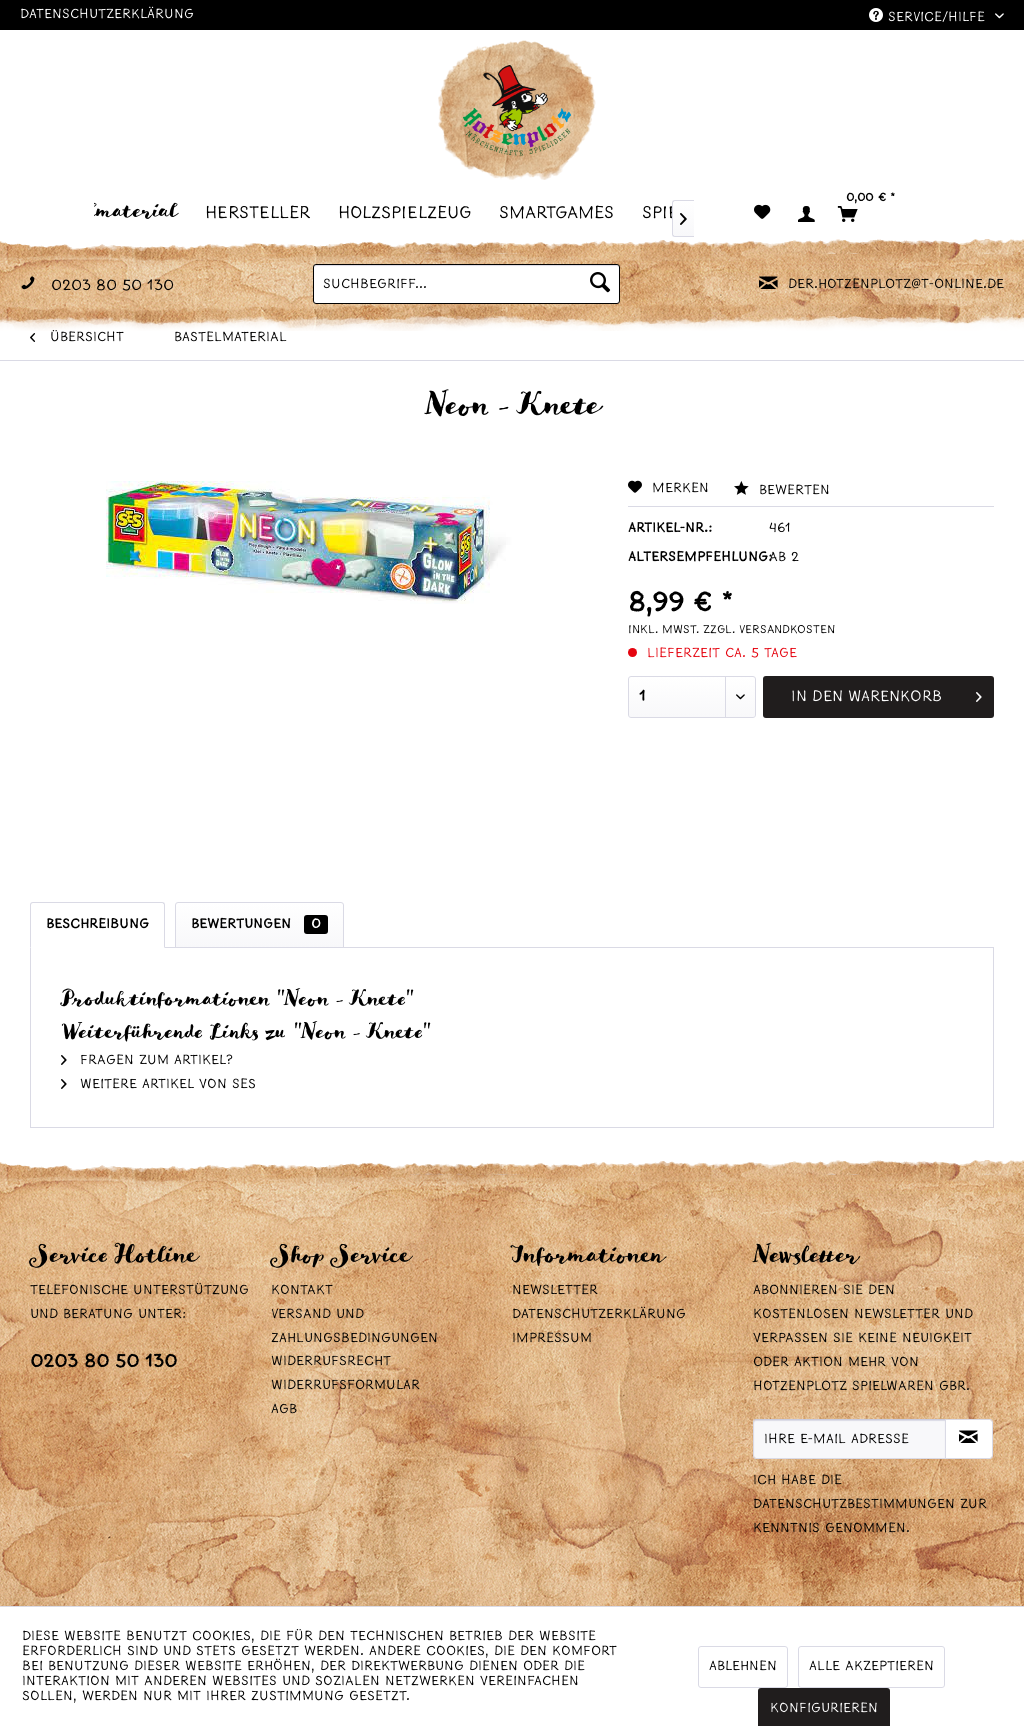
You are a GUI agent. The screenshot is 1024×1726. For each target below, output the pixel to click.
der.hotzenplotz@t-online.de (896, 284)
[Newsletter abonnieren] (969, 1439)
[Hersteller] (263, 212)
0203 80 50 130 (103, 1362)
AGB (284, 1409)
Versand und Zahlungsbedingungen (354, 1326)
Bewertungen (259, 924)
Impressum (552, 1338)
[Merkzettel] (762, 214)
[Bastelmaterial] (113, 211)
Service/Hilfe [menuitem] (929, 16)
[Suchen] (600, 284)
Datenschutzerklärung (107, 14)
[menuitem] (113, 212)
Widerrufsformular (345, 1385)
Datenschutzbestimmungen (854, 1504)
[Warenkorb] (874, 214)
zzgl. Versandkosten (769, 630)
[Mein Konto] (805, 214)
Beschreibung (97, 924)
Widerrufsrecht (331, 1361)
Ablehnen (743, 1666)
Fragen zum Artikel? (147, 1060)
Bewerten (782, 490)
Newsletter (555, 1290)
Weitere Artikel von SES (158, 1084)
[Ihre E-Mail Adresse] (849, 1439)
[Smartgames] (562, 212)
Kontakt (302, 1290)
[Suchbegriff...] (466, 284)
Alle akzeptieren (871, 1666)
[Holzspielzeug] (410, 212)
